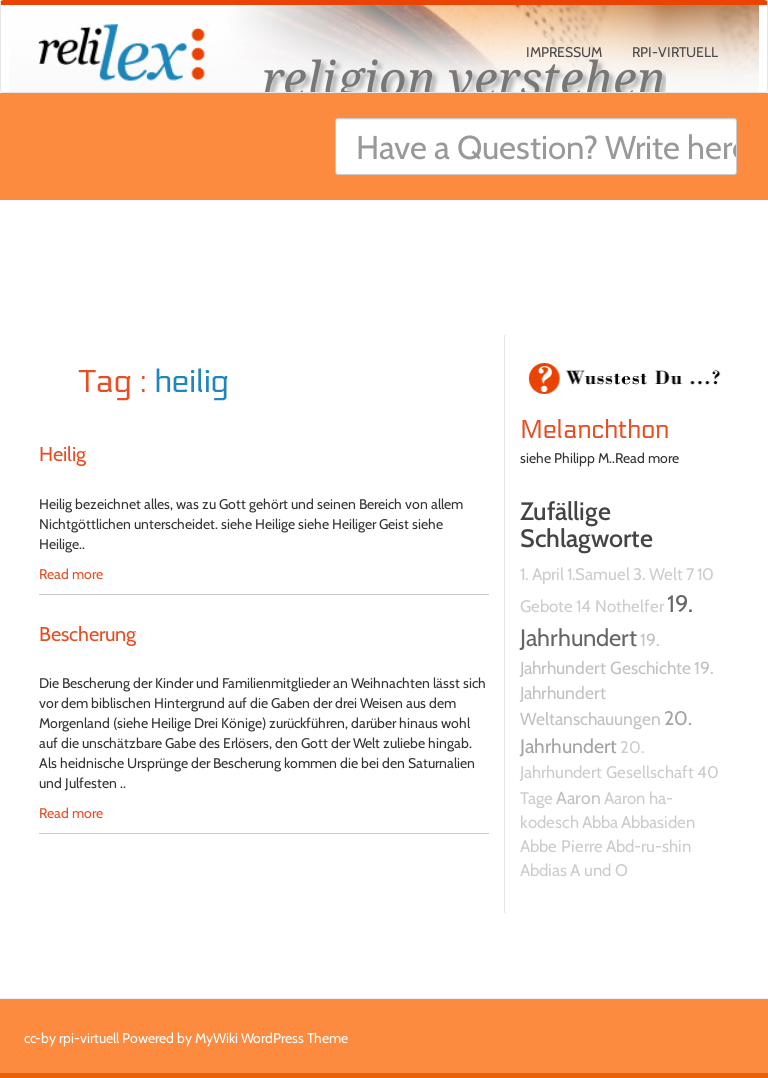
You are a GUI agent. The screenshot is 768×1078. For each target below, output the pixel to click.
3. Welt (658, 574)
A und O (599, 870)
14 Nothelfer (620, 606)
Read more (71, 574)
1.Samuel (598, 574)
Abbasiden (658, 822)
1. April (542, 574)
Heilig (62, 454)
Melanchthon (594, 430)
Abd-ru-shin (648, 846)
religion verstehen (464, 77)
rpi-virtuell (675, 52)
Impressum (564, 52)
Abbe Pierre (561, 846)
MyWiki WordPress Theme (271, 1038)
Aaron (578, 797)
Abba (600, 822)
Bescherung (87, 634)
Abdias (543, 870)
